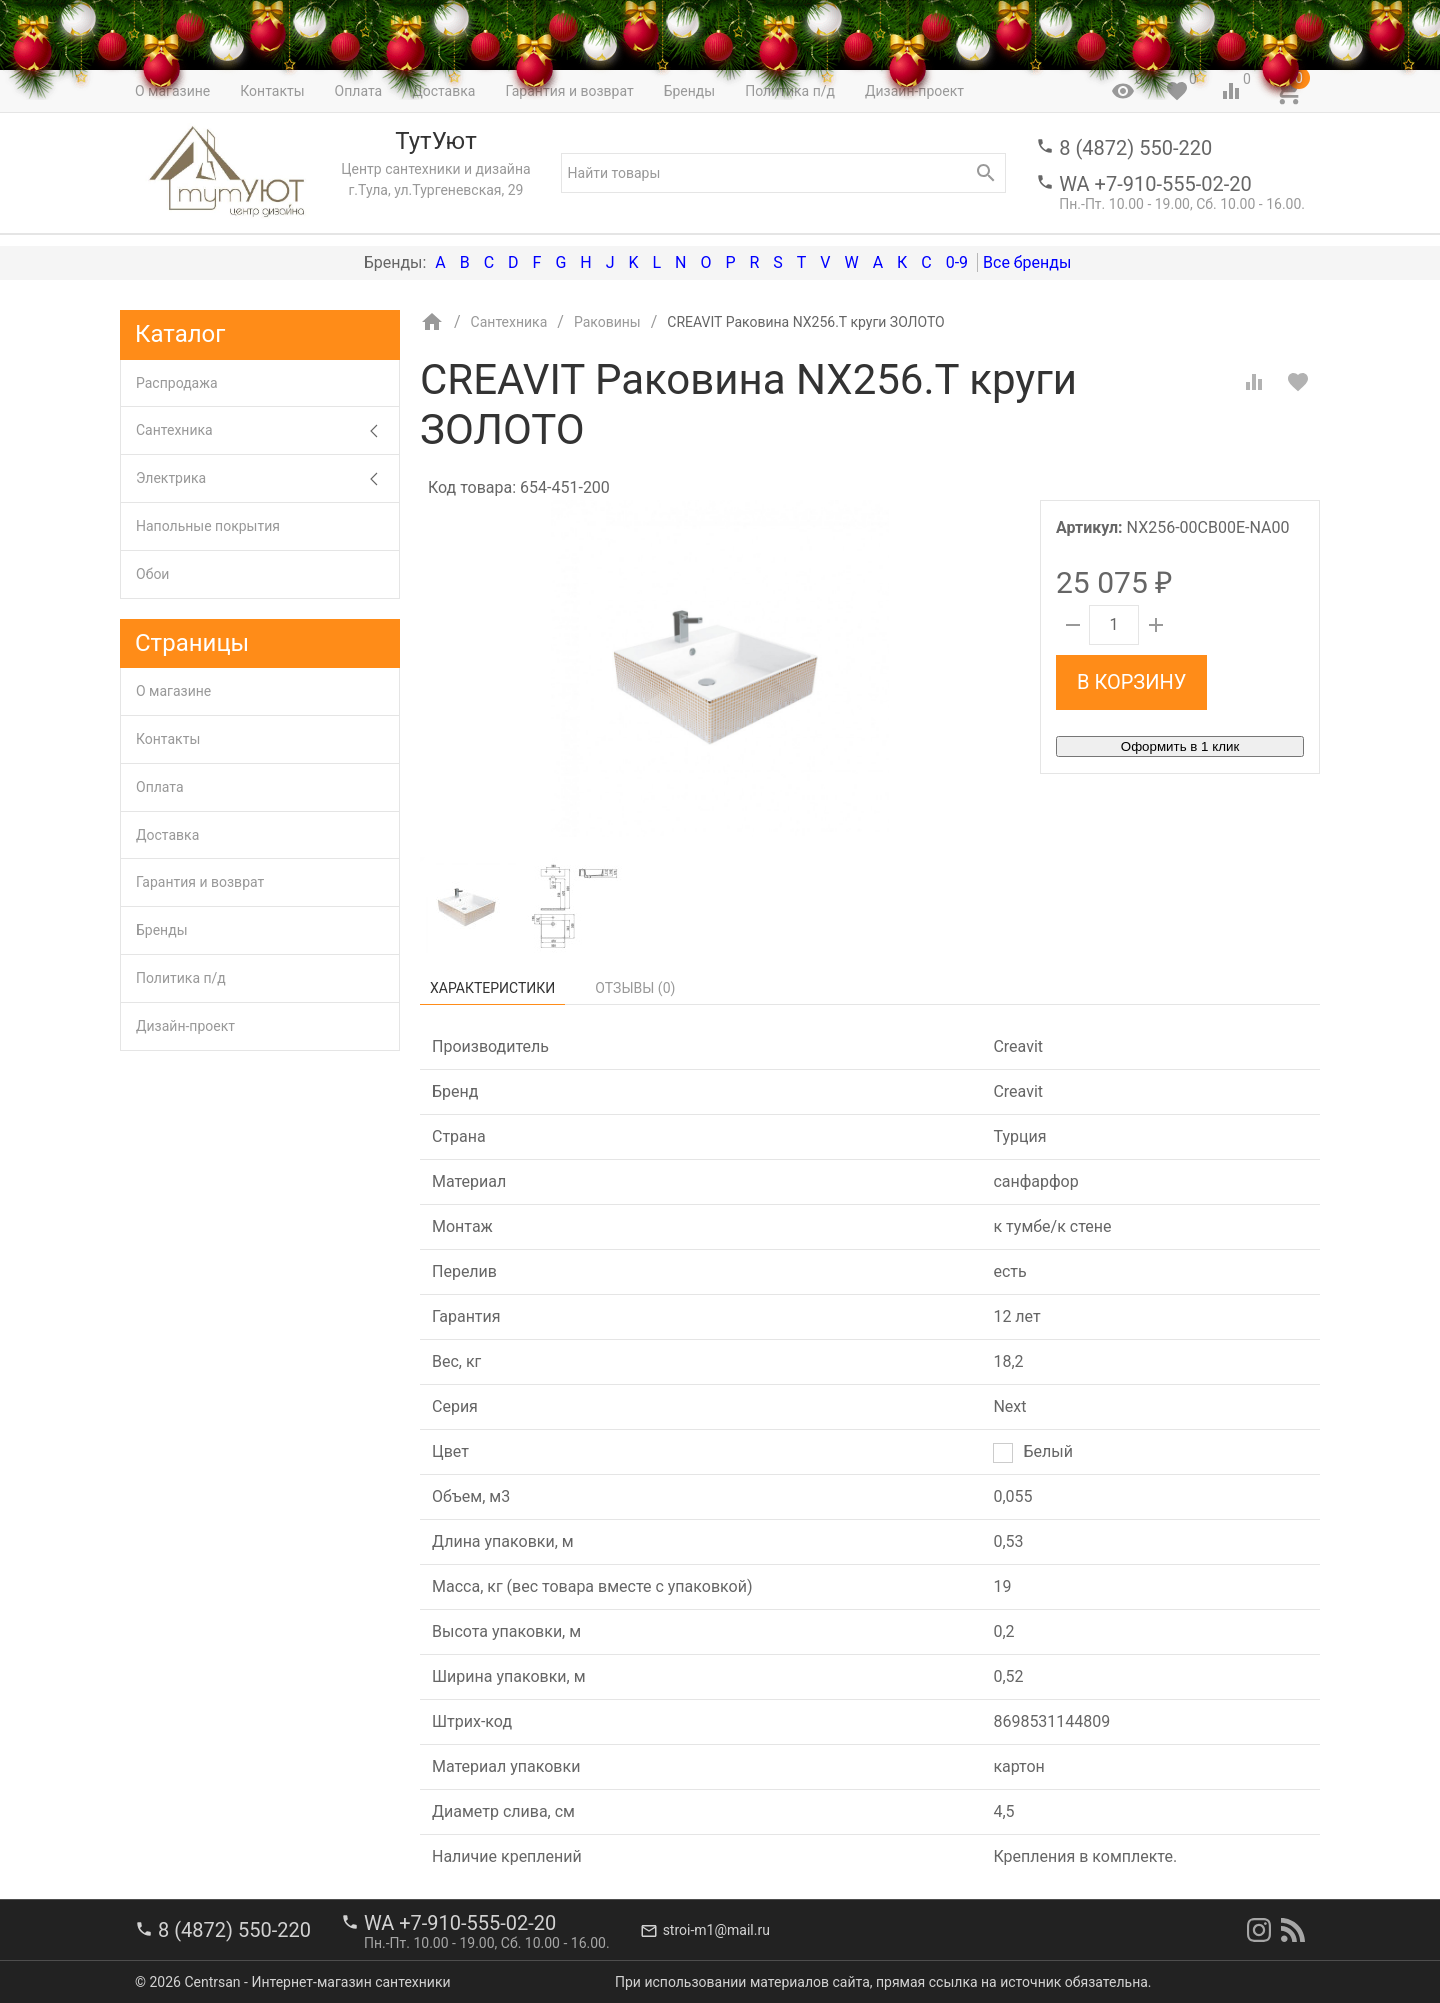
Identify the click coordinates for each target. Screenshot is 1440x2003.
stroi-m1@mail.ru (716, 1930)
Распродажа (177, 383)
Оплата (160, 787)
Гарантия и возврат (200, 882)
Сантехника (267, 430)
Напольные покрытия (208, 526)
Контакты (168, 739)
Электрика (267, 478)
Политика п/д (181, 978)
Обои (152, 574)
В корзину (1131, 682)
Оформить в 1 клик (1180, 746)
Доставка (167, 835)
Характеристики (492, 988)
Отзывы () (635, 988)
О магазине (173, 691)
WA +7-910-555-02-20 (1155, 184)
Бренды (162, 930)
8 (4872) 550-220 (1135, 148)
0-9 (957, 262)
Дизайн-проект (185, 1026)
